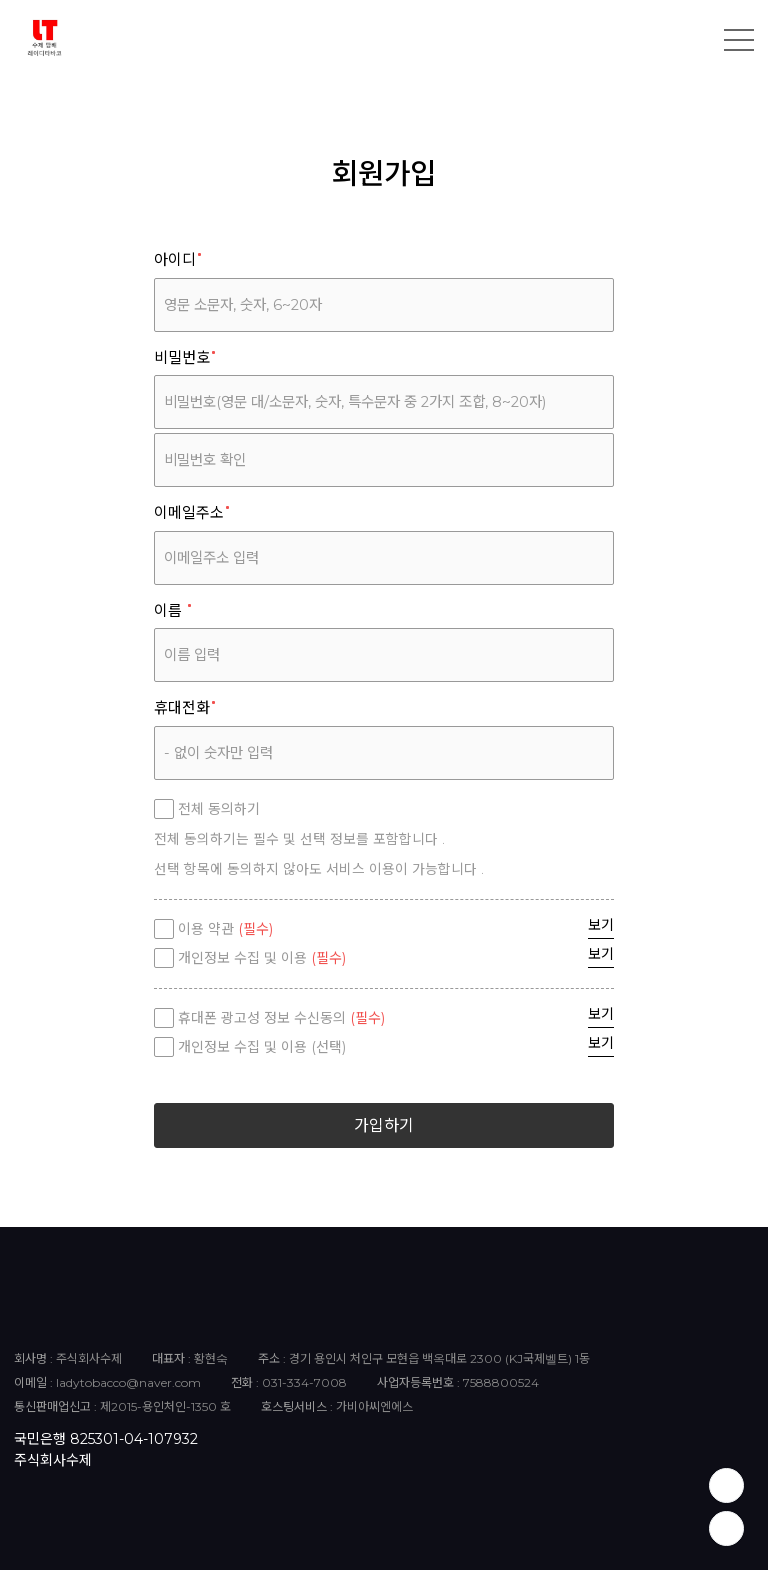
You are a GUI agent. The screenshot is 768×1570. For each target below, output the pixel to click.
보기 (601, 925)
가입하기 (384, 1125)
